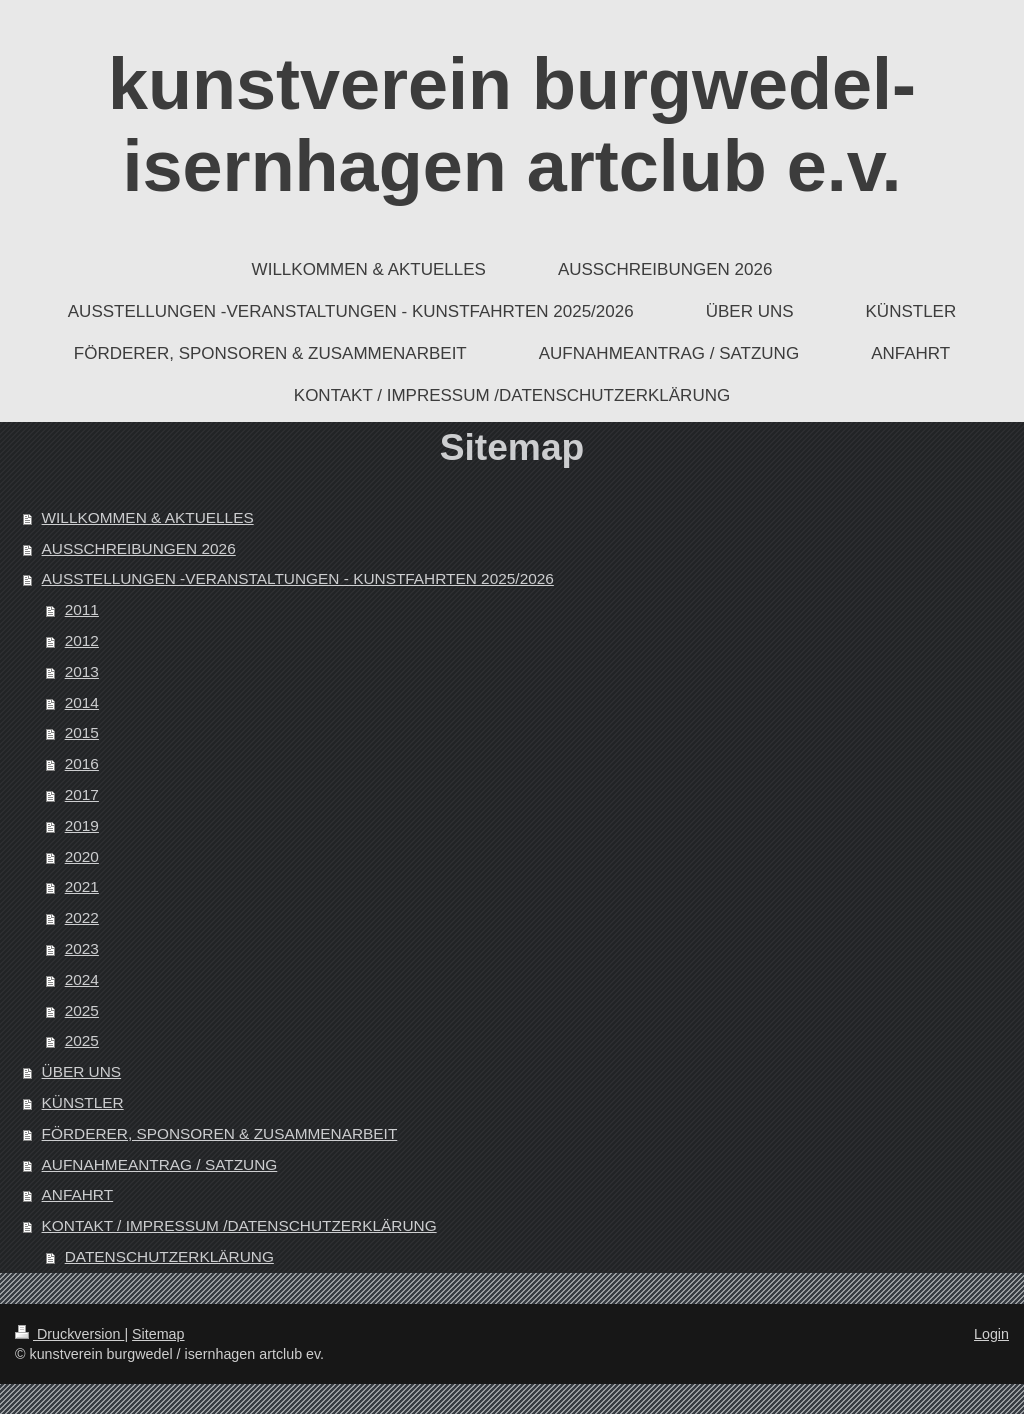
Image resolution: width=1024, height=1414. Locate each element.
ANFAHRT (78, 1194)
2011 (82, 609)
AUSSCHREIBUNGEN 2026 (139, 548)
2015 (82, 732)
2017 (82, 794)
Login (991, 1334)
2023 (82, 948)
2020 (82, 856)
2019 (82, 825)
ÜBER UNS (82, 1071)
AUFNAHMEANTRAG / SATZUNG (160, 1164)
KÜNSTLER (83, 1102)
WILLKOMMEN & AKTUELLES (148, 517)
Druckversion (69, 1334)
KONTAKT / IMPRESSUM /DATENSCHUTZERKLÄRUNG (239, 1225)
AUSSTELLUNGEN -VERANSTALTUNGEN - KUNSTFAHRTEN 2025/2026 (298, 578)
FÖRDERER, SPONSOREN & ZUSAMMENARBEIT (220, 1133)
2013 (82, 671)
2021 (82, 886)
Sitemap (158, 1334)
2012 (82, 640)
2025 (82, 1010)
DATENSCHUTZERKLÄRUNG (169, 1256)
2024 (82, 979)
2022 (82, 917)
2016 (82, 763)
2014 (82, 702)
